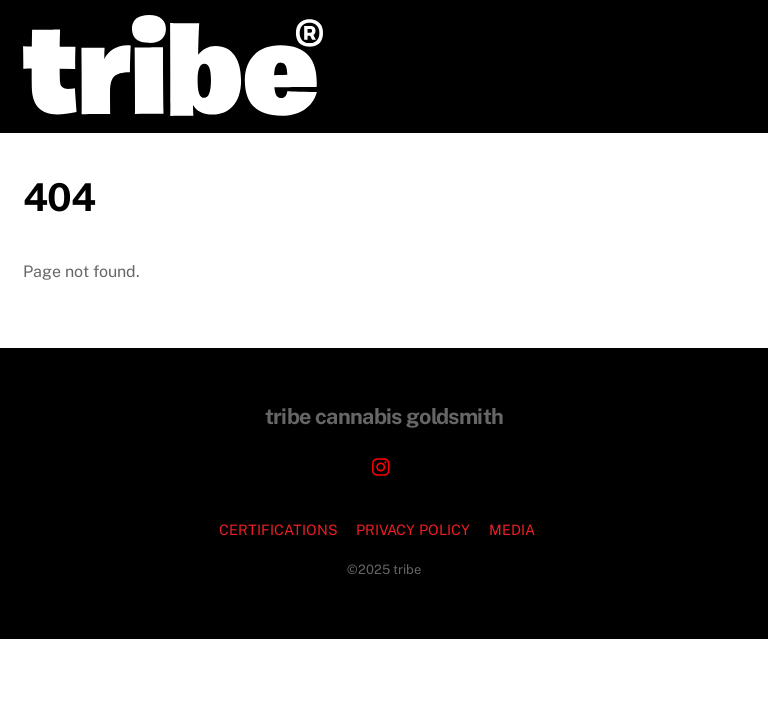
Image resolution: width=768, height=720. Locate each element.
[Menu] (717, 27)
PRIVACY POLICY (413, 529)
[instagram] (382, 464)
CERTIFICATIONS (278, 529)
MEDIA (512, 529)
